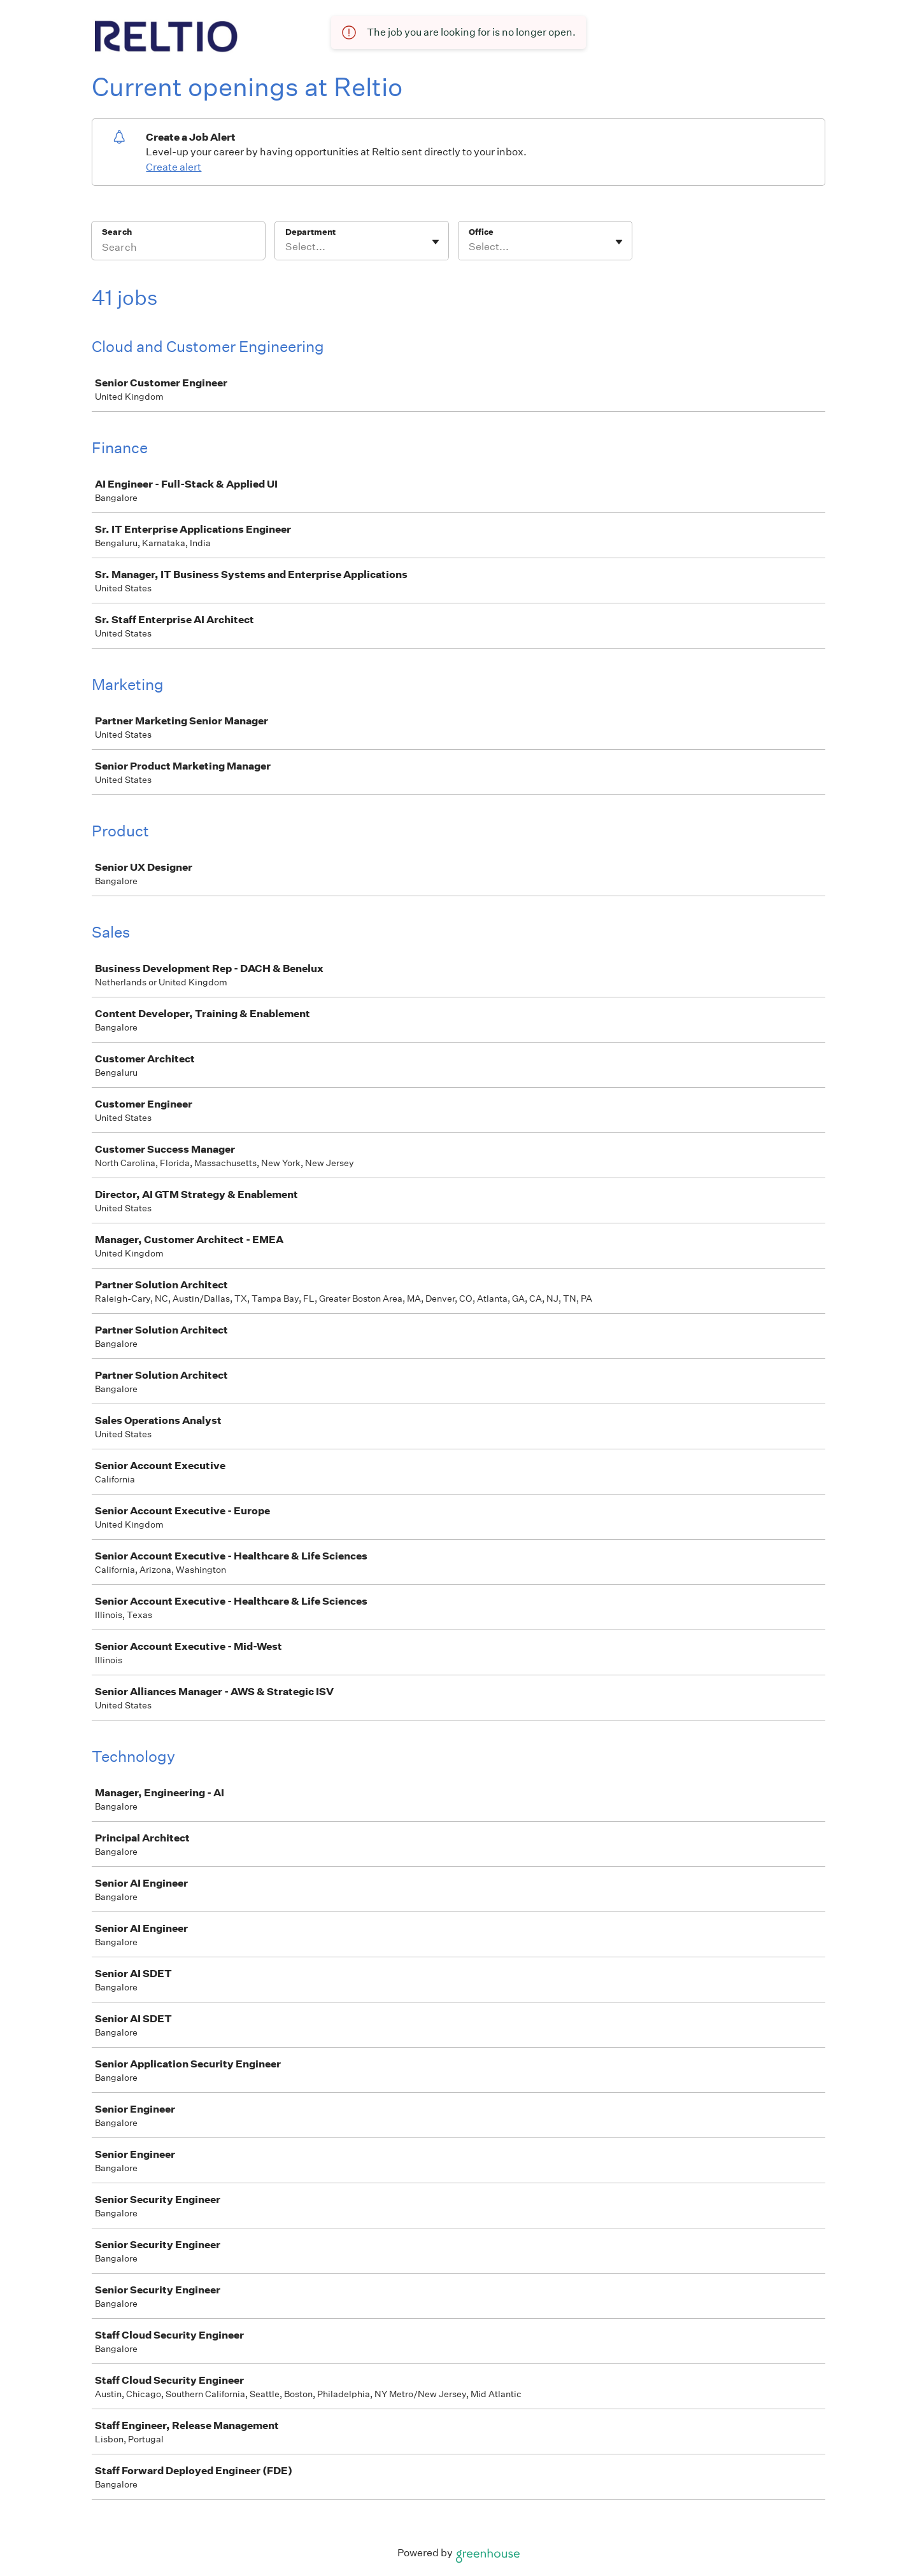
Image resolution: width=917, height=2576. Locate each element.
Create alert (173, 167)
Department (310, 232)
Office (481, 232)
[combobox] (286, 247)
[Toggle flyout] (435, 242)
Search (117, 232)
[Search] (178, 249)
